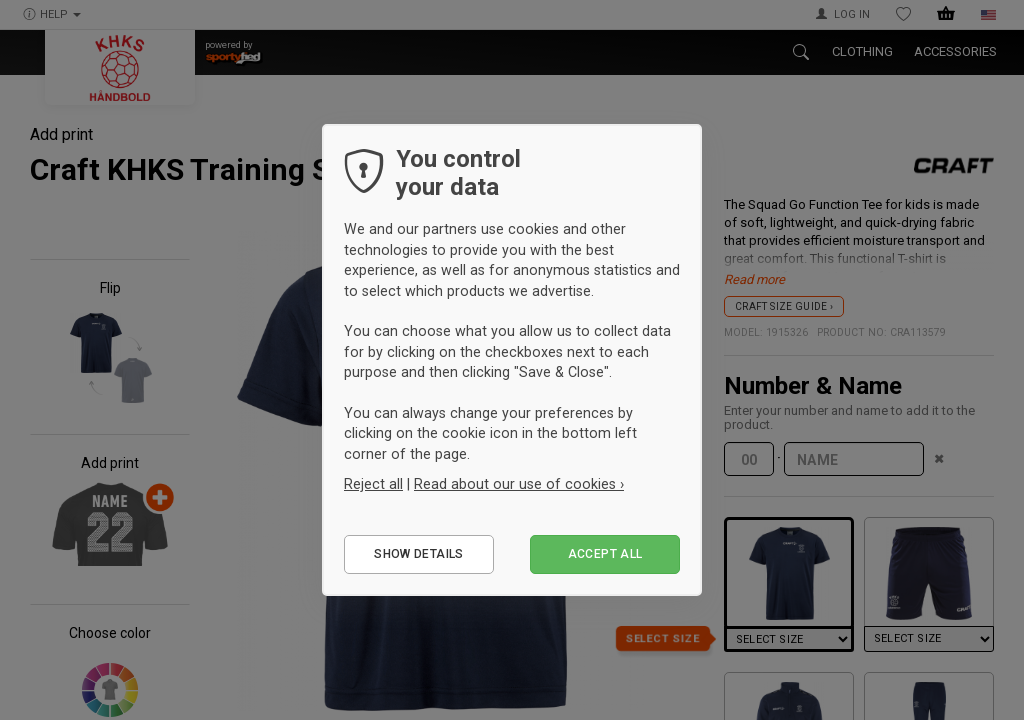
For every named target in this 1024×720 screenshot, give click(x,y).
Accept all (605, 554)
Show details (418, 554)
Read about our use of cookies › (519, 484)
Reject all (373, 484)
